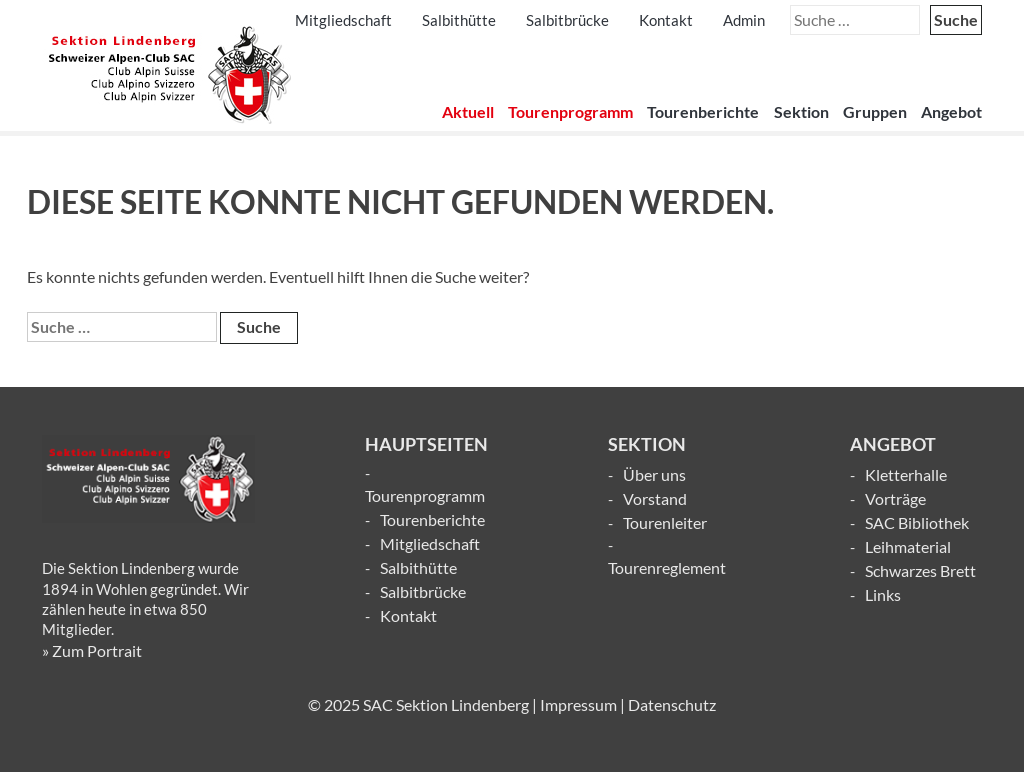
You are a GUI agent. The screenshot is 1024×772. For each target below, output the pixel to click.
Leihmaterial (908, 546)
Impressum (578, 704)
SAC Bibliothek (917, 522)
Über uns (654, 474)
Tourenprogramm (570, 111)
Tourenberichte (703, 111)
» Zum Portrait (92, 650)
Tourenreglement (667, 567)
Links (883, 594)
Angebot (951, 111)
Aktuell (468, 111)
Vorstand (655, 498)
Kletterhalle (906, 474)
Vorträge (895, 498)
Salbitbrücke (567, 20)
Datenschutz (672, 704)
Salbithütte (459, 20)
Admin (744, 20)
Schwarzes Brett (920, 570)
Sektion (801, 111)
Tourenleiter (665, 522)
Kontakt (666, 20)
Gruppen (875, 111)
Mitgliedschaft (343, 20)
